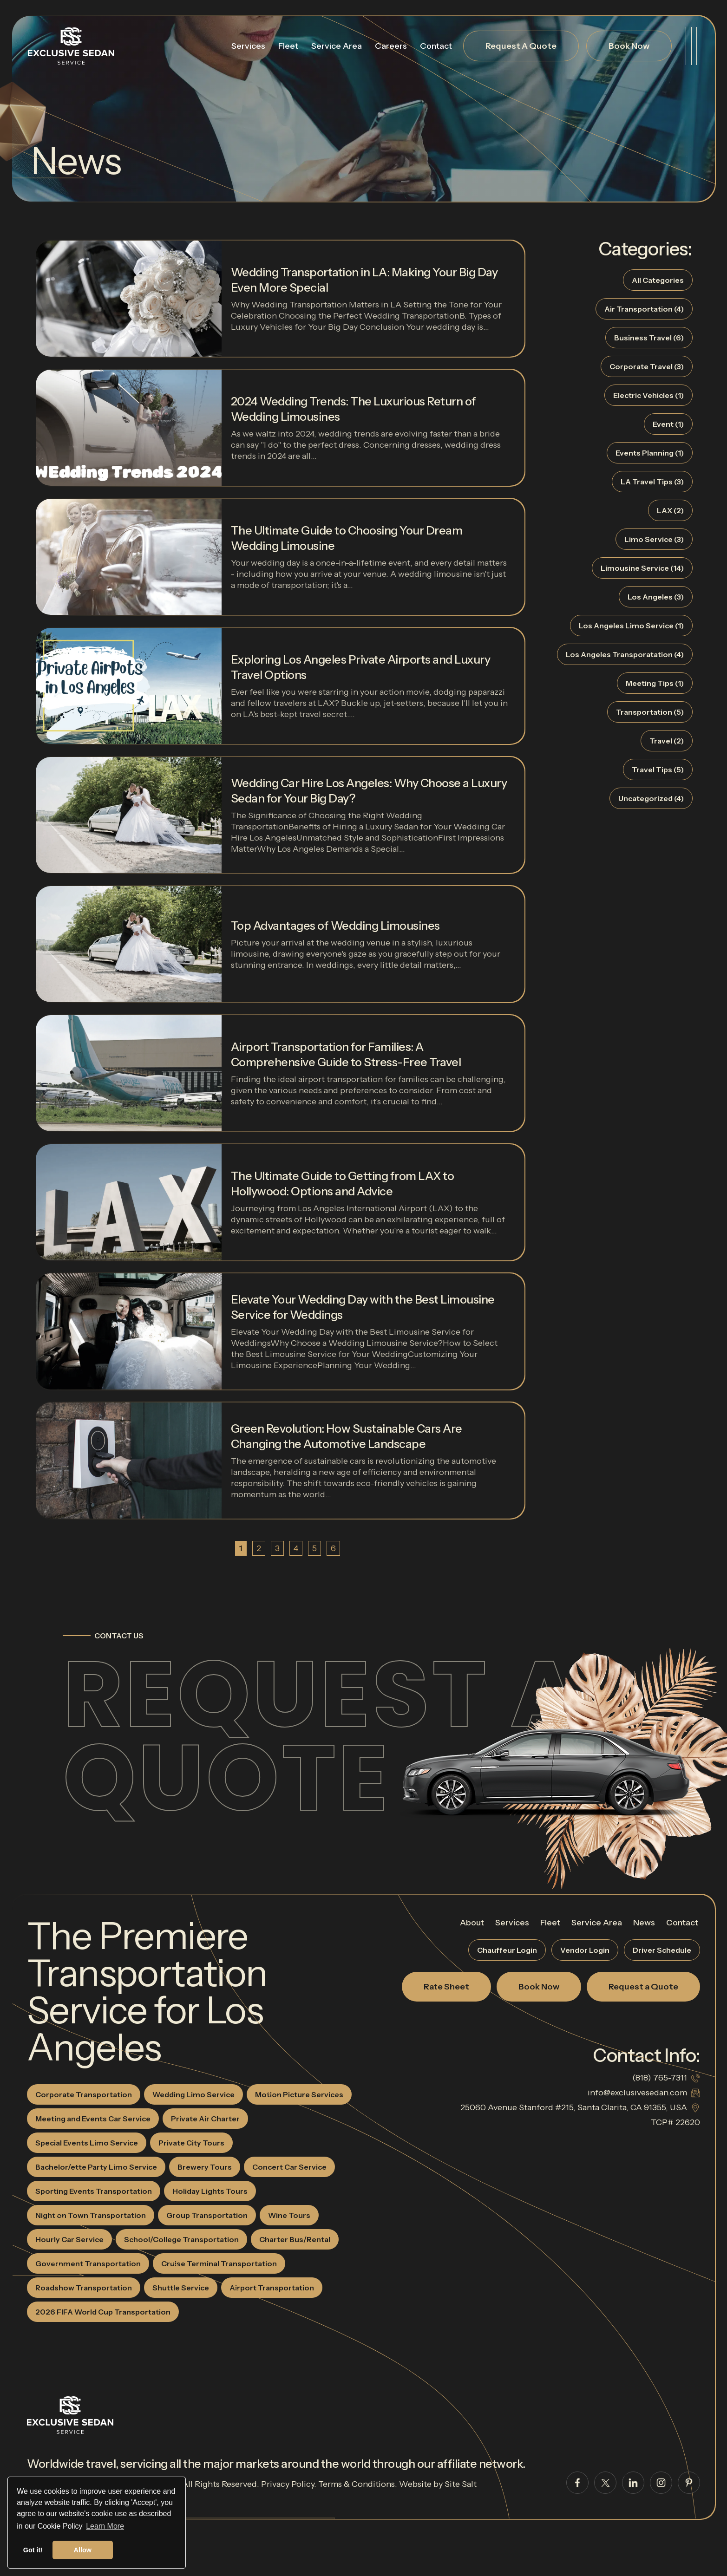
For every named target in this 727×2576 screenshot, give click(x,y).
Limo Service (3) (654, 539)
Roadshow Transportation (83, 2287)
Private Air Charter (205, 2118)
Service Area (336, 46)
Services (248, 46)
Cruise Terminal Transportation (219, 2263)
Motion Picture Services (299, 2094)
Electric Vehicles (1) (648, 395)
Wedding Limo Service (193, 2094)
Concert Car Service (289, 2167)
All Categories (658, 280)
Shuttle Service (180, 2287)
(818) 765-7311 (659, 2078)
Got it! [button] (33, 2550)
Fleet (288, 46)
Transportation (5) (650, 712)
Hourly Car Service (69, 2239)
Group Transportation (207, 2215)
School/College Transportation (181, 2239)
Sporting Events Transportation (93, 2191)
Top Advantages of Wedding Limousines (335, 926)
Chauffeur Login (507, 1950)
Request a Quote (321, 1736)
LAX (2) (670, 510)
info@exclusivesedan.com (637, 2092)
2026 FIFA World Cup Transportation (102, 2311)
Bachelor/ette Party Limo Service (96, 2167)
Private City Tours (191, 2142)
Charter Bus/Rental (294, 2239)
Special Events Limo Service (86, 2142)
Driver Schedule (662, 1950)
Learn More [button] (105, 2526)
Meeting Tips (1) (655, 683)
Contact (436, 46)
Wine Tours (289, 2215)
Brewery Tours (204, 2167)
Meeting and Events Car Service (93, 2118)
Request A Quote (521, 46)
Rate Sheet (446, 1987)
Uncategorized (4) (651, 798)
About (472, 1922)
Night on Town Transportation (90, 2215)
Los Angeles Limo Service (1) (631, 625)
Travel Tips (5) (658, 769)
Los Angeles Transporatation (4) (625, 654)
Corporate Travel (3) (646, 366)
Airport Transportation (271, 2287)
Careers (391, 46)
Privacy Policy (287, 2484)
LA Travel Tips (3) (652, 481)
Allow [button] (83, 2550)
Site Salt (461, 2484)
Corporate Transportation (83, 2094)
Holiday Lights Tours (210, 2191)
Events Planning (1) (650, 452)
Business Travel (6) (649, 337)
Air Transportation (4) (644, 308)
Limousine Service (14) (642, 568)
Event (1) (668, 424)
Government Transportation (88, 2263)
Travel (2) (666, 740)
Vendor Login (584, 1950)
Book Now (629, 46)
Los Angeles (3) (656, 596)
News (644, 1922)
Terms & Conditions (356, 2484)
